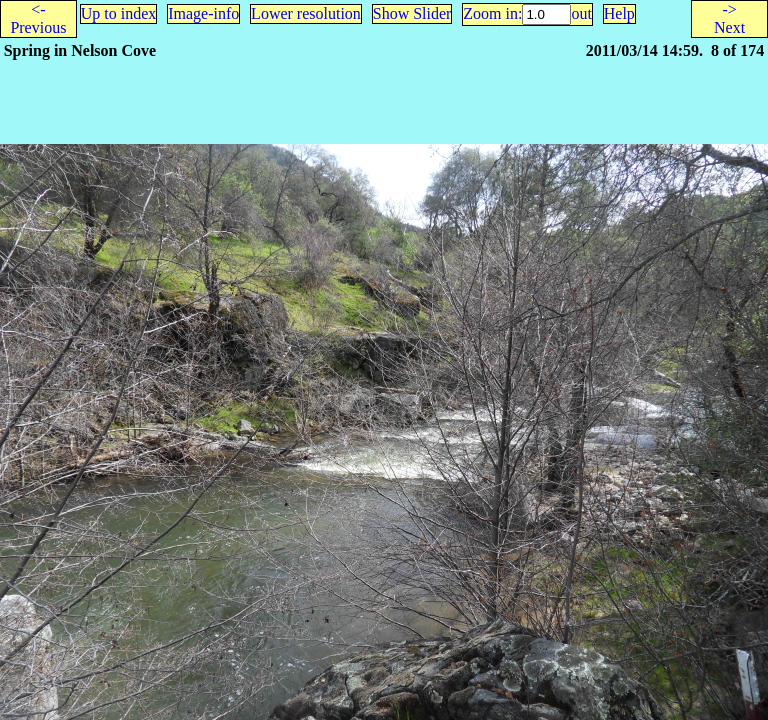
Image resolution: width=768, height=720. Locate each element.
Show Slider (412, 13)
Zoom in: (492, 13)
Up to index (119, 13)
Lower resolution (306, 13)
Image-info (203, 13)
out (581, 13)
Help (619, 13)
